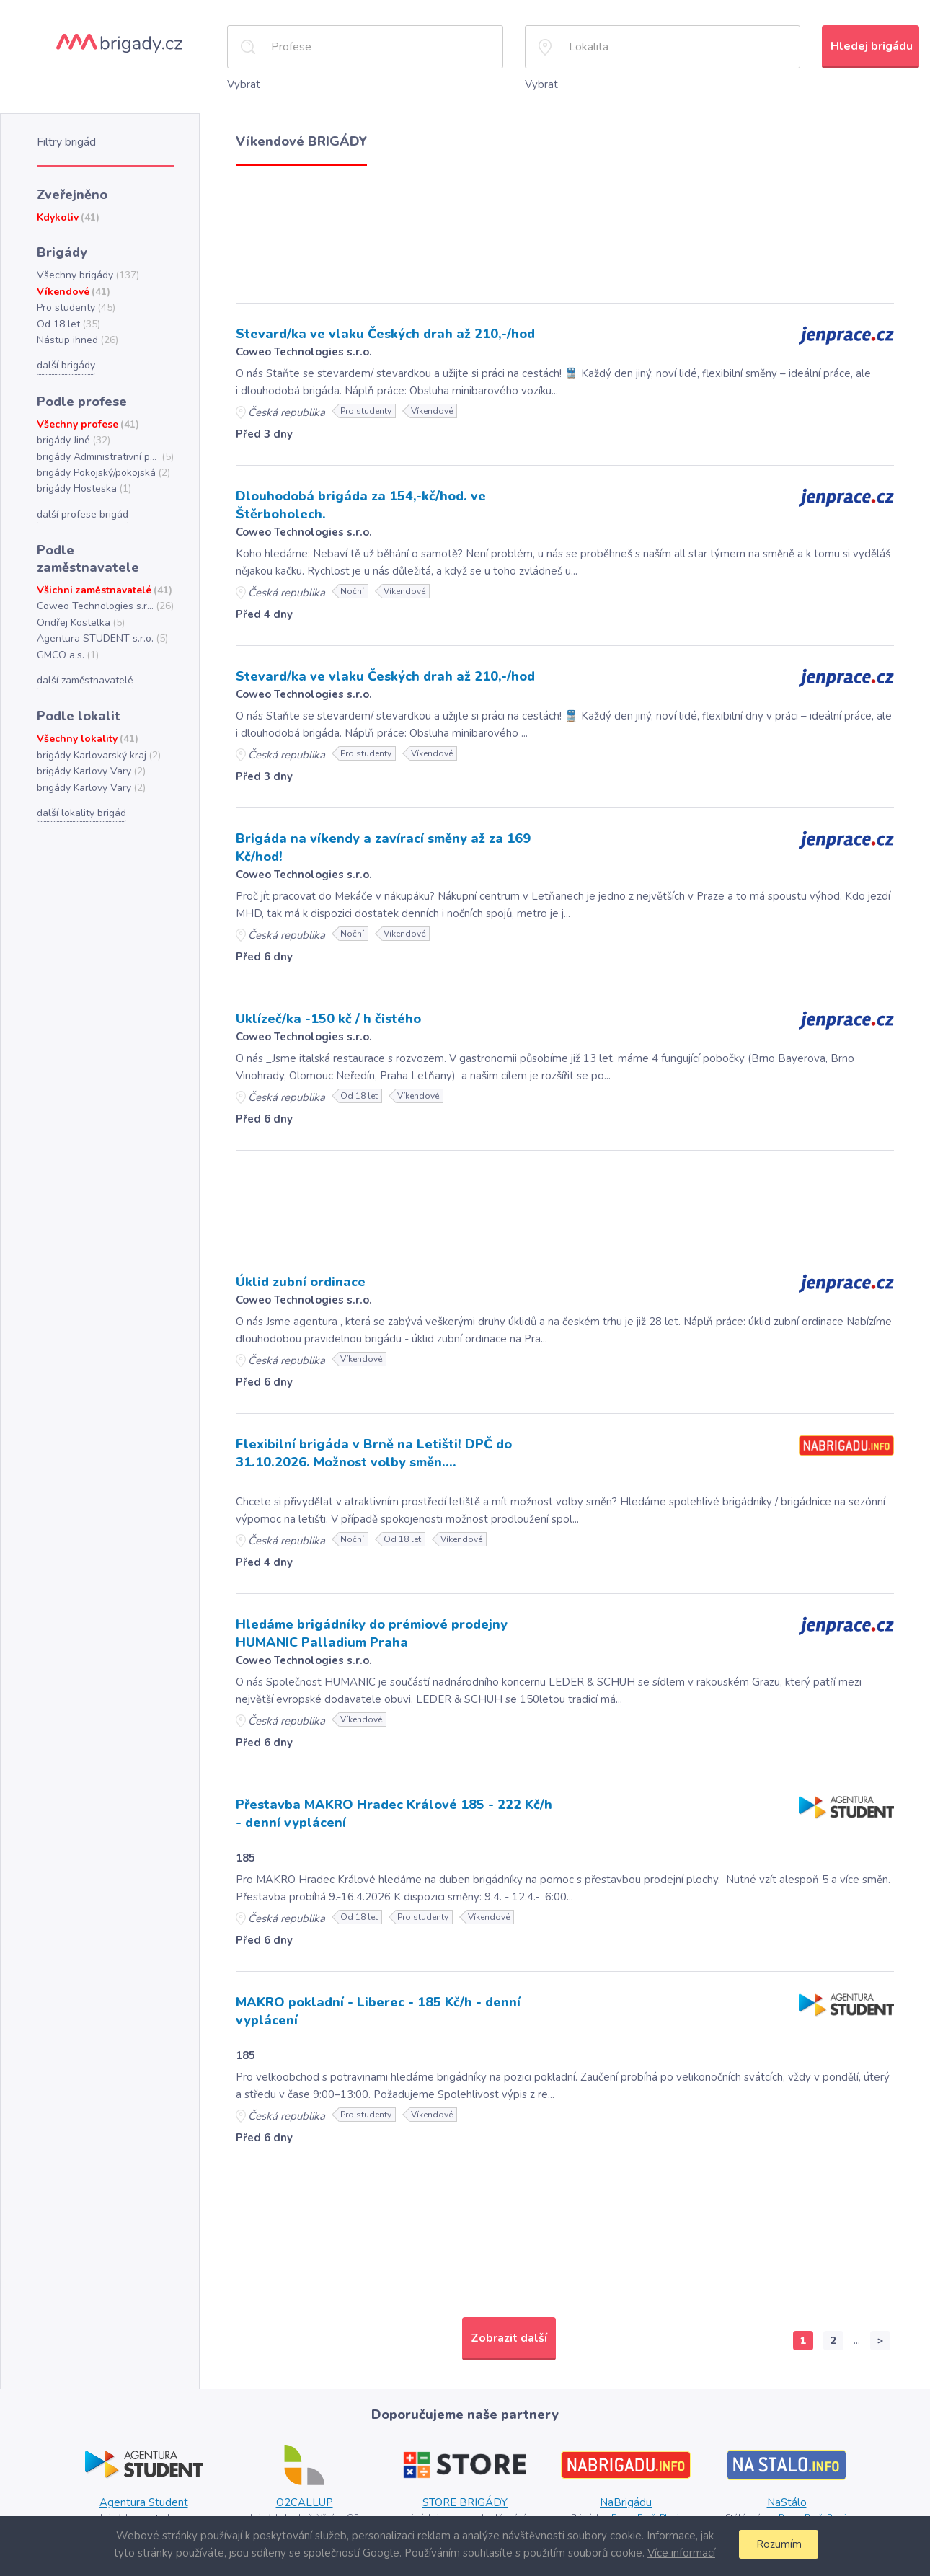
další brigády (65, 358)
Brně (646, 2505)
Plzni (669, 2505)
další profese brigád (81, 505)
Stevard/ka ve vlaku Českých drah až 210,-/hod (379, 331)
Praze (620, 2505)
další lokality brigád (80, 782)
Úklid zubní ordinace (299, 1274)
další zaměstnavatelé (84, 652)
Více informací (679, 2552)
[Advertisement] (565, 229)
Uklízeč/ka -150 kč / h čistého (325, 1012)
